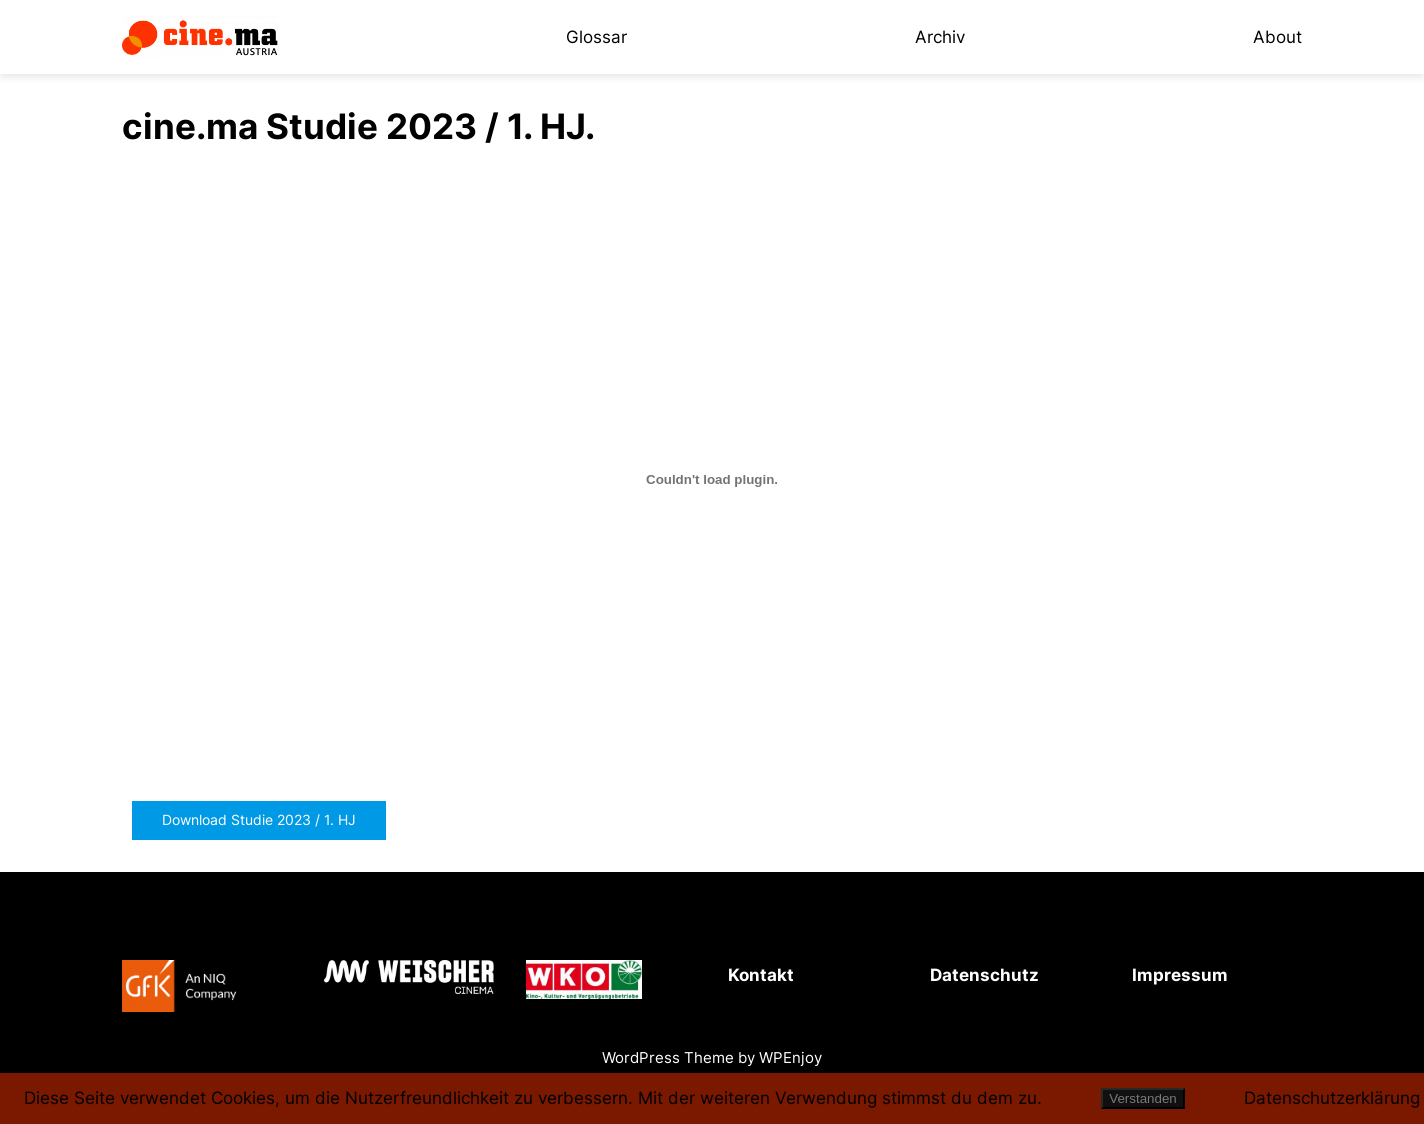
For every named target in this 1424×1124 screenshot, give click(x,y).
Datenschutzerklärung (1332, 1098)
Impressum (1180, 975)
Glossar (596, 37)
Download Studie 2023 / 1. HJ (259, 820)
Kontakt (761, 975)
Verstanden (1142, 1098)
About (1277, 37)
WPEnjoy (790, 1057)
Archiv (940, 37)
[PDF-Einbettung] (712, 480)
